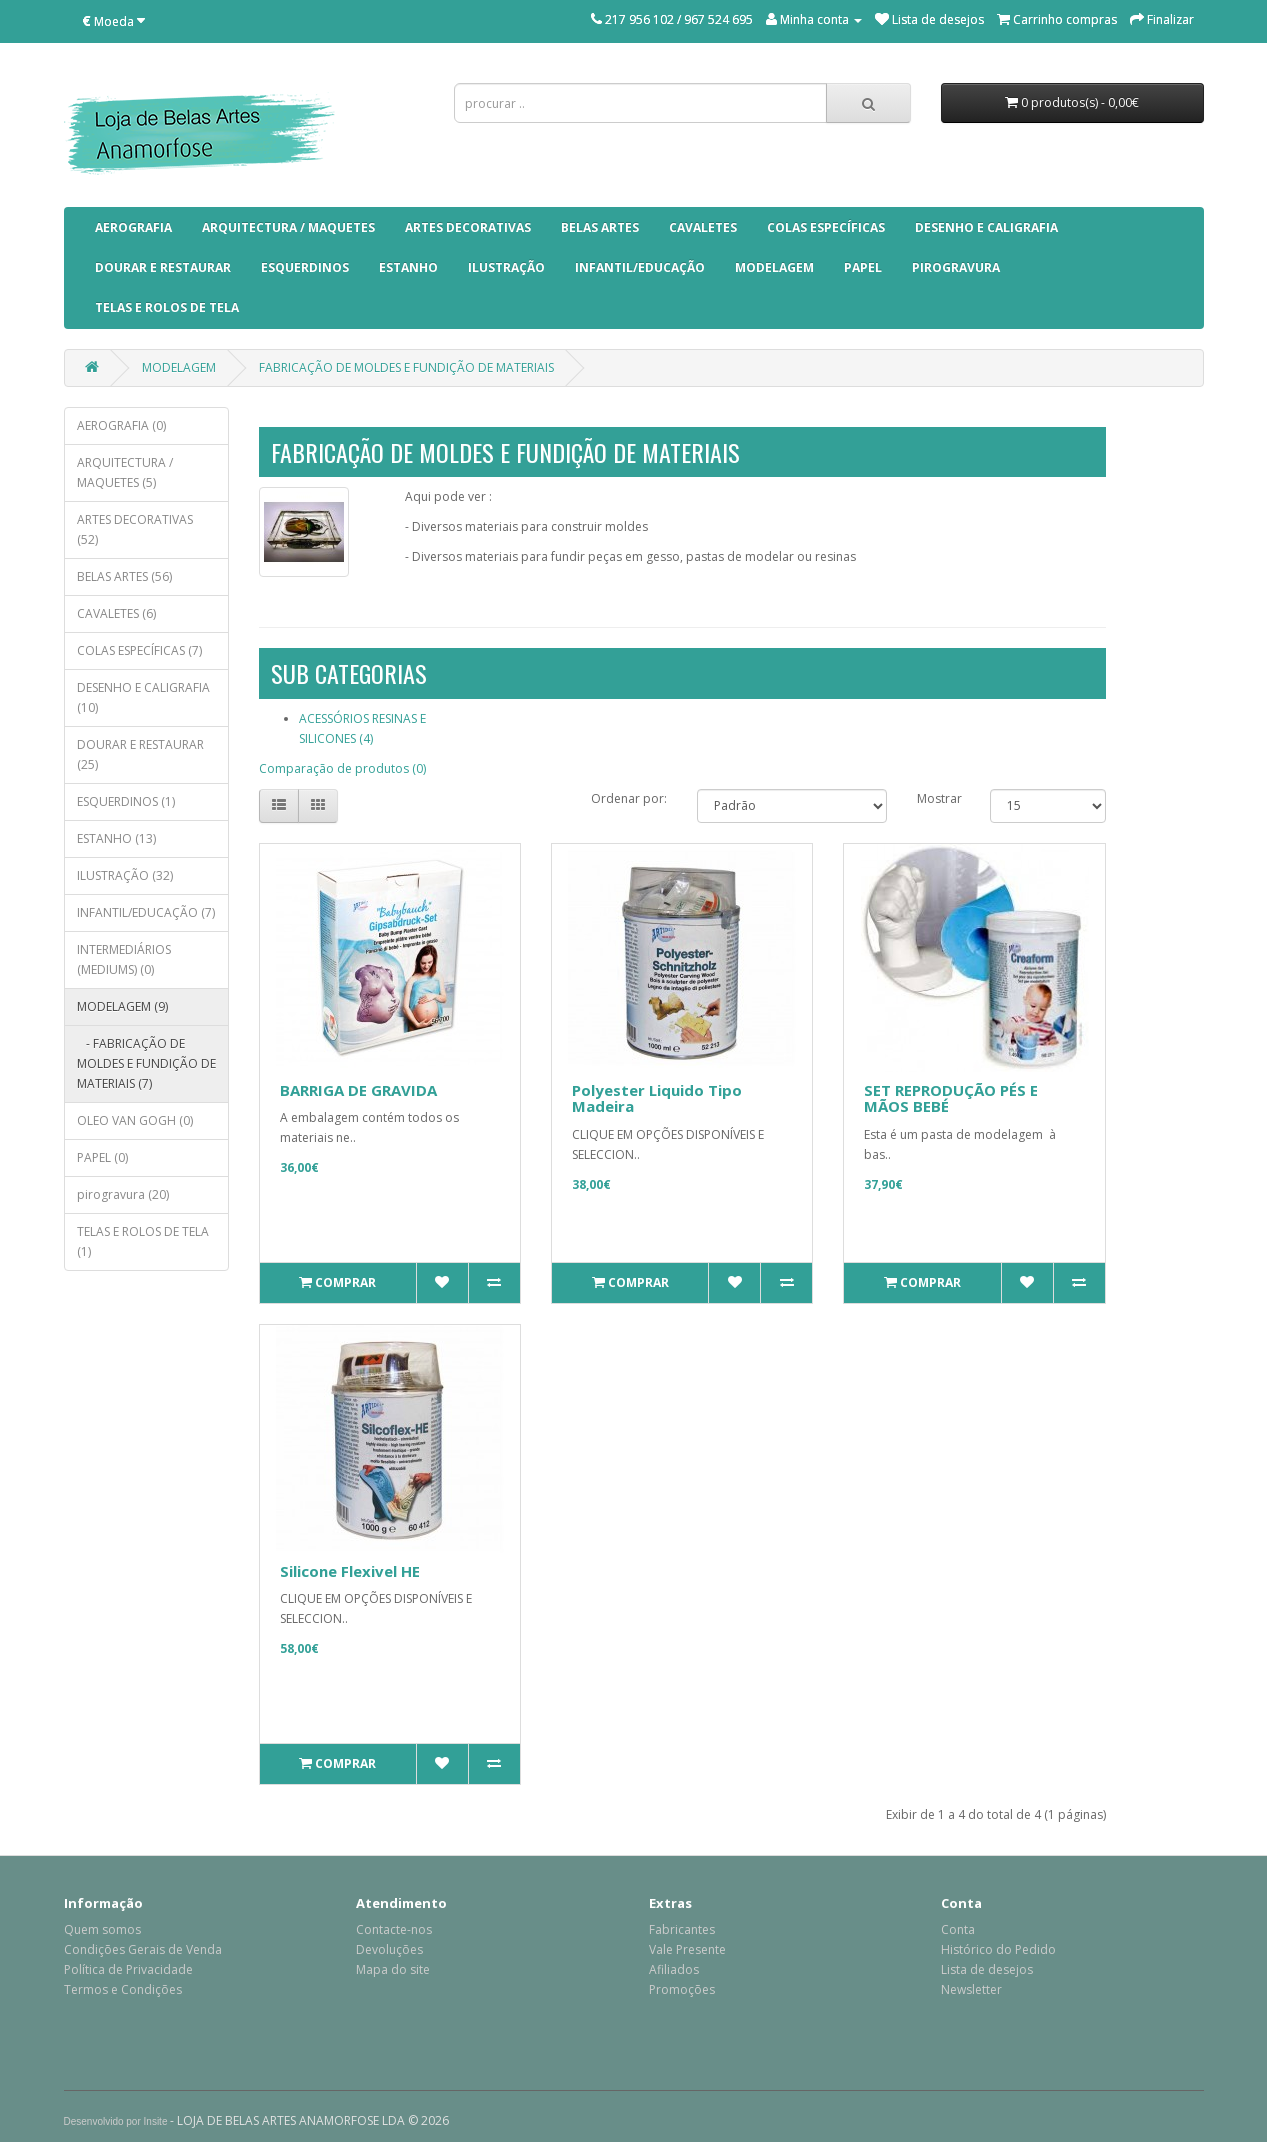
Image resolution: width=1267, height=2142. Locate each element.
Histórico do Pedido (998, 1949)
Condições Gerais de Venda (143, 1949)
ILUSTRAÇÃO (506, 267)
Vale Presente (687, 1949)
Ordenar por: (629, 798)
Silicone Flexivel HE (350, 1571)
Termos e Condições (123, 1989)
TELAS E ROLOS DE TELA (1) (143, 1241)
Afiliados (674, 1969)
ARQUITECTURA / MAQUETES (288, 227)
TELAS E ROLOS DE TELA (167, 307)
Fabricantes (682, 1929)
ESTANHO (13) (116, 838)
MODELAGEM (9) (122, 1006)
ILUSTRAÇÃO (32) (125, 875)
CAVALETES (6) (116, 613)
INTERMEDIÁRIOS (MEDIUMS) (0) (124, 959)
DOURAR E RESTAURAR (163, 267)
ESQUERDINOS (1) (126, 801)
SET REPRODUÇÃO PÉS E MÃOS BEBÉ (951, 1098)
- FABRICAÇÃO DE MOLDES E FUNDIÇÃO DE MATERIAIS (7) (146, 1063)
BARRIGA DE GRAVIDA (358, 1090)
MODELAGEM (774, 267)
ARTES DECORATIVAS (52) (135, 529)
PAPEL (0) (102, 1157)
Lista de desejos (987, 1969)
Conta (958, 1929)
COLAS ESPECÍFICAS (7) (139, 650)
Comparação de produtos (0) (342, 768)
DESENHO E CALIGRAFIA (986, 227)
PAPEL (863, 267)
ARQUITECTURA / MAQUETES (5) (125, 472)
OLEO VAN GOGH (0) (135, 1120)
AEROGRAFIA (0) (121, 425)
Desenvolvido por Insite (116, 2121)
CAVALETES (703, 227)
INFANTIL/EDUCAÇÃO (640, 267)
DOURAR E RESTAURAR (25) (140, 754)
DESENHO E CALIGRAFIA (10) (143, 697)
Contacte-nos (394, 1929)
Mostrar (939, 798)
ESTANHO (408, 267)
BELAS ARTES (600, 227)
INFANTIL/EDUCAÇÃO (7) (146, 912)
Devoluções (389, 1949)
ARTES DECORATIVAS (468, 227)
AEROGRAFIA (133, 227)
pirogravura (956, 267)
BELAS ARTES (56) (124, 576)
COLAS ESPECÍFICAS (826, 227)
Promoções (682, 1989)
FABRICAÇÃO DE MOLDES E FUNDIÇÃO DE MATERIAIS (406, 367)
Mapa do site (393, 1969)
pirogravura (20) (123, 1194)
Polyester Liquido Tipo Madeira (657, 1098)
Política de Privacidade (128, 1969)
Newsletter (971, 1989)
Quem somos (102, 1929)
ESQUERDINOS (305, 267)
